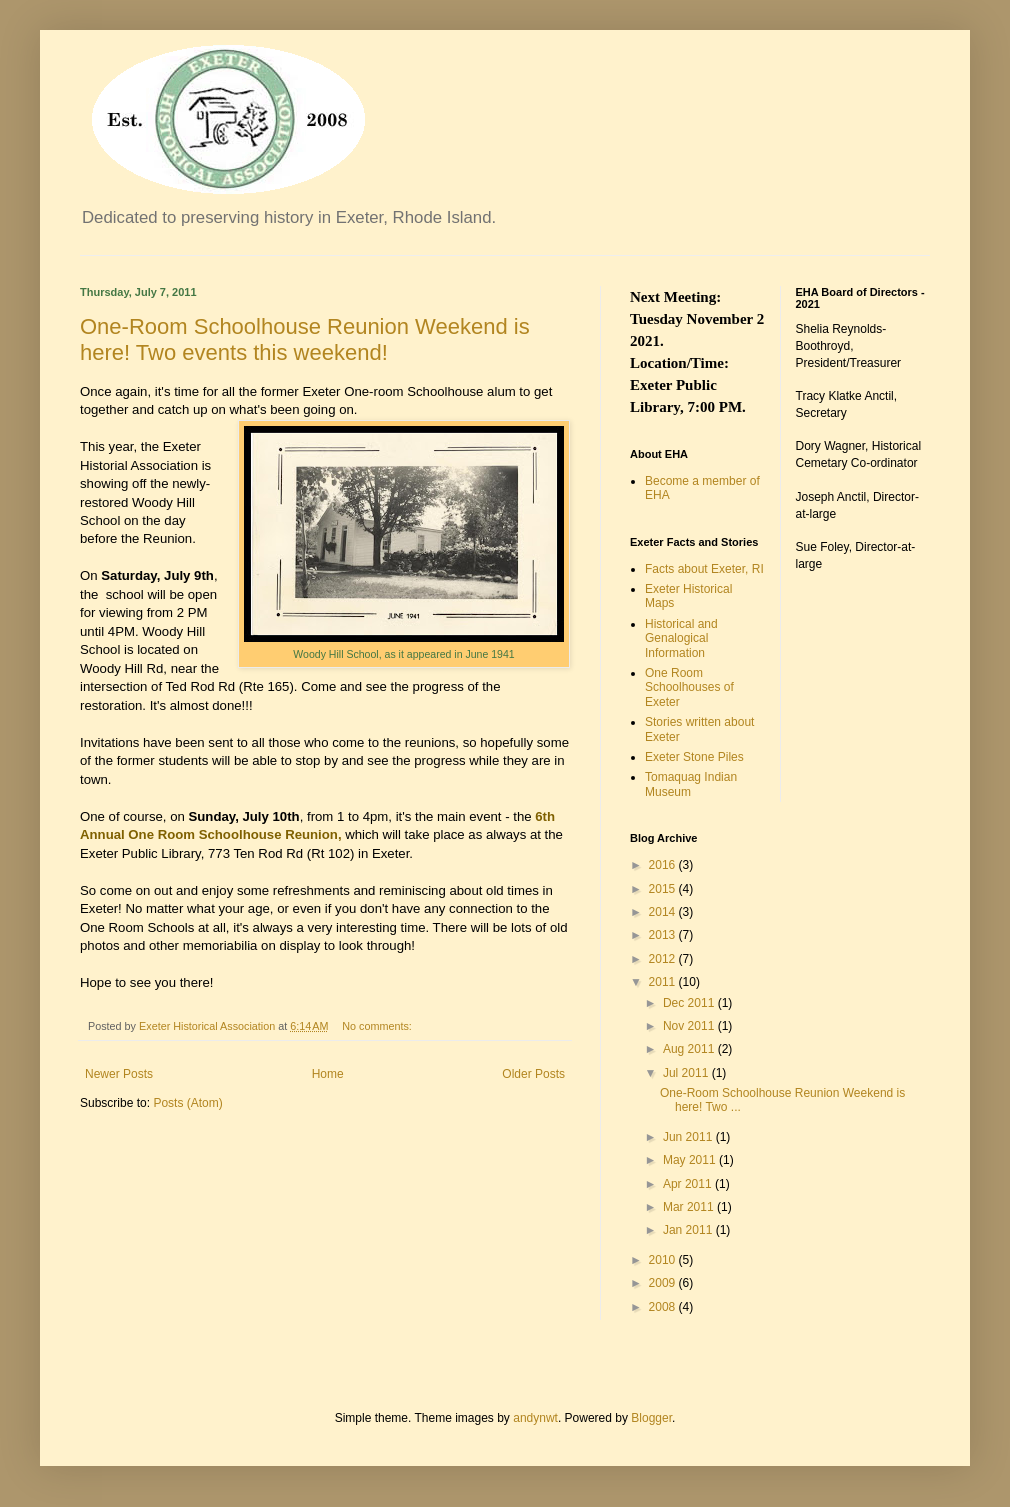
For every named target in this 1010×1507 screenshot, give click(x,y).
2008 (664, 1307)
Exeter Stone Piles (694, 757)
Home (328, 1074)
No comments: (378, 1026)
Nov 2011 (690, 1026)
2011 (664, 982)
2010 (664, 1260)
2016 (664, 865)
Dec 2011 (690, 1003)
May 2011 (691, 1160)
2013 (664, 935)
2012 (664, 959)
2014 (664, 912)
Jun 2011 (689, 1137)
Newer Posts (119, 1074)
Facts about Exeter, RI (704, 569)
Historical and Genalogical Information (681, 638)
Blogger (651, 1418)
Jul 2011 (687, 1073)
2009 (664, 1283)
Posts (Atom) (187, 1103)
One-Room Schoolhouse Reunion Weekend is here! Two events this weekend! (305, 339)
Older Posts (533, 1074)
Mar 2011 (690, 1207)
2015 (664, 889)
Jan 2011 (689, 1230)
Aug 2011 (690, 1049)
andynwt (535, 1418)
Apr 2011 (689, 1184)
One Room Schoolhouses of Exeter (689, 687)
